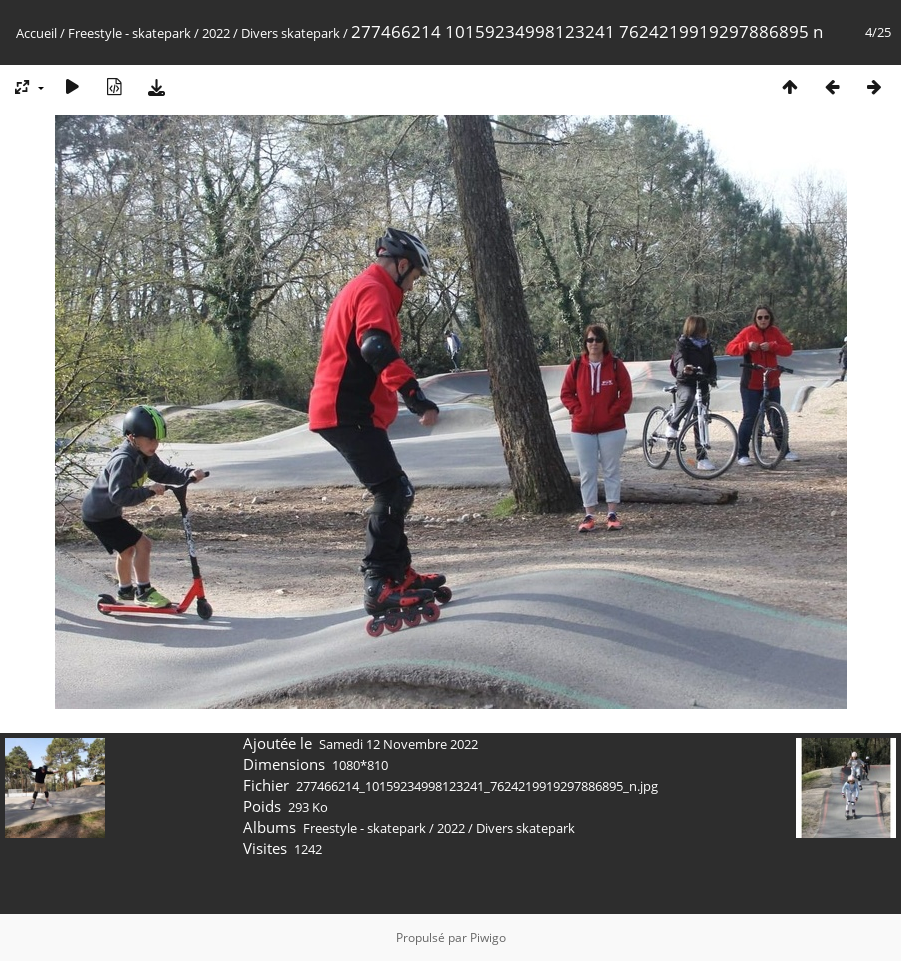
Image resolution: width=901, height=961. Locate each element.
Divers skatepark (290, 33)
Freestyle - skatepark (129, 33)
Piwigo (488, 937)
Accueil (36, 33)
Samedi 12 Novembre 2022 (398, 744)
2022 (216, 33)
